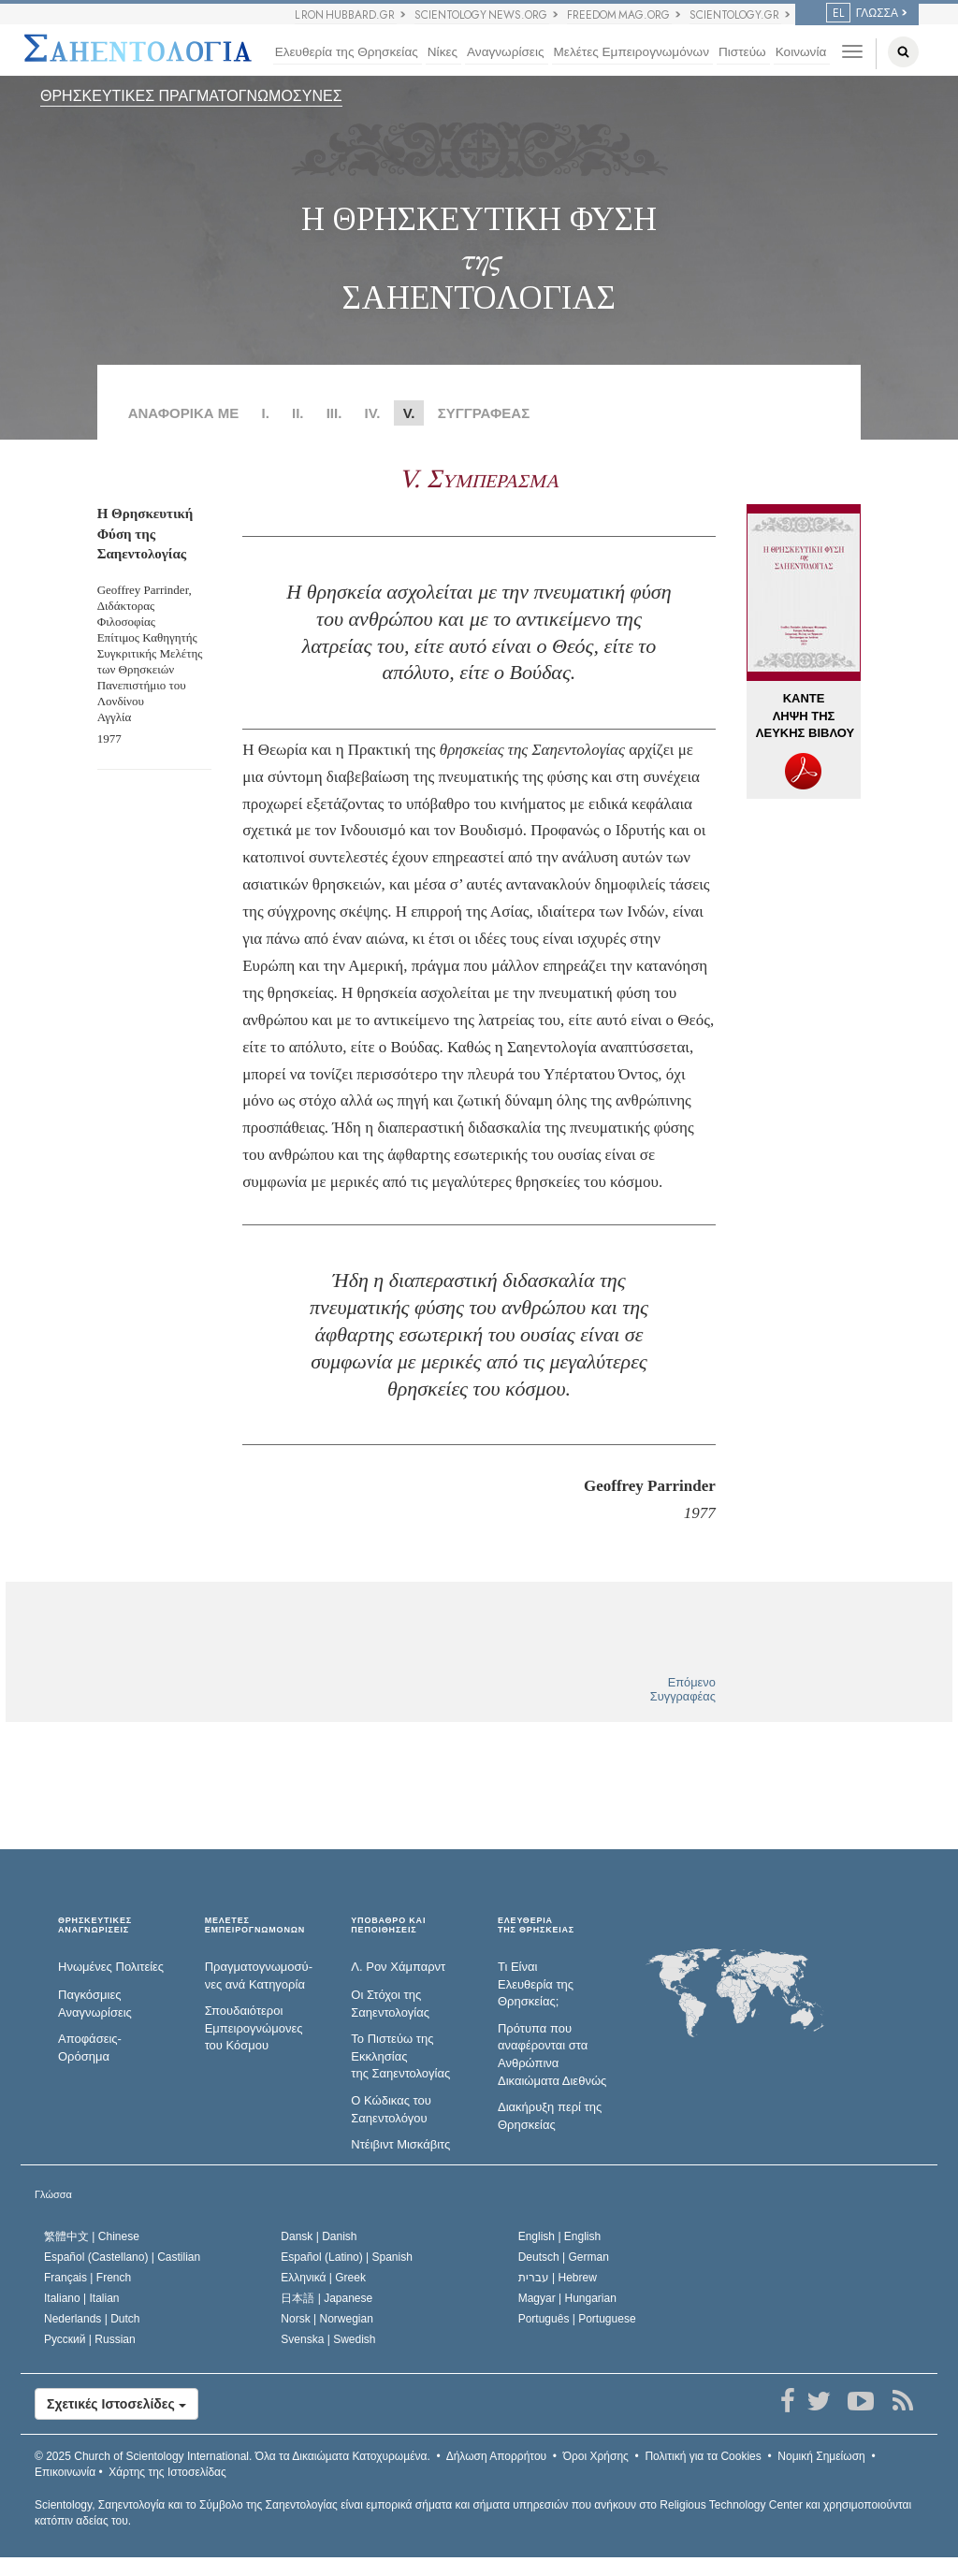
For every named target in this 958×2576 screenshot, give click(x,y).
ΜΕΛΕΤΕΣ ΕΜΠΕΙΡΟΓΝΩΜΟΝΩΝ (255, 1925)
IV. (373, 413)
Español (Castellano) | (122, 2257)
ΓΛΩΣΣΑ (862, 13)
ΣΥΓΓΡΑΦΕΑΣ (484, 413)
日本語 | (326, 2298)
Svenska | (328, 2339)
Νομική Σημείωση (820, 2456)
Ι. (265, 413)
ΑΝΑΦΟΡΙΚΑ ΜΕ (184, 413)
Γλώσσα (53, 2194)
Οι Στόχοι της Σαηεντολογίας (390, 2003)
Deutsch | (563, 2257)
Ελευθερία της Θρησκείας (346, 52)
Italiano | (82, 2298)
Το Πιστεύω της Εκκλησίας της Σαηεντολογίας (400, 2056)
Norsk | (327, 2318)
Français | (87, 2277)
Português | (577, 2318)
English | (560, 2236)
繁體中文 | (91, 2236)
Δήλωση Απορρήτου (496, 2456)
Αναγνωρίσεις (505, 52)
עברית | (557, 2277)
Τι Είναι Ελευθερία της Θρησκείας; (535, 1984)
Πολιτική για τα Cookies (703, 2456)
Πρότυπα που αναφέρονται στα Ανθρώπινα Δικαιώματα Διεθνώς (552, 2054)
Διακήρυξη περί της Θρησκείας (550, 2116)
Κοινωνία (801, 52)
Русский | (90, 2339)
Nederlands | (92, 2318)
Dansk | (318, 2236)
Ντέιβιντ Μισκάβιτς (400, 2144)
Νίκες (442, 52)
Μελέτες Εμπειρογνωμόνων (631, 52)
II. (298, 413)
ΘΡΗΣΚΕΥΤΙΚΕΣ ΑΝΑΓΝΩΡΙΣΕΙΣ (95, 1925)
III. (334, 413)
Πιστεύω (742, 52)
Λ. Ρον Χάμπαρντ (398, 1967)
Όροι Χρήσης (596, 2456)
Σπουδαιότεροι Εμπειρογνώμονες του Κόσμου (254, 2028)
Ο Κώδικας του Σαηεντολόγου (391, 2109)
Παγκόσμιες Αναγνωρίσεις (95, 2003)
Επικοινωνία (65, 2472)
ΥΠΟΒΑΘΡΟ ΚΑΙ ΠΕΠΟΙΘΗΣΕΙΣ (388, 1925)
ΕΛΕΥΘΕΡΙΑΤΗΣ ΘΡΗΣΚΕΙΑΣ (536, 1925)
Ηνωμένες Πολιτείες (111, 1967)
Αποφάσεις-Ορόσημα (90, 2047)
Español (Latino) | (347, 2257)
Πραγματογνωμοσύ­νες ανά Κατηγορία (258, 1975)
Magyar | (567, 2298)
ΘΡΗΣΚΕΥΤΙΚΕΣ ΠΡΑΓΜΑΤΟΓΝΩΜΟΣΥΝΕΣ (191, 96)
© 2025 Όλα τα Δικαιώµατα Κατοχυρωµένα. (232, 2456)
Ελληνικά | (323, 2277)
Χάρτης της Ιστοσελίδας (167, 2472)
